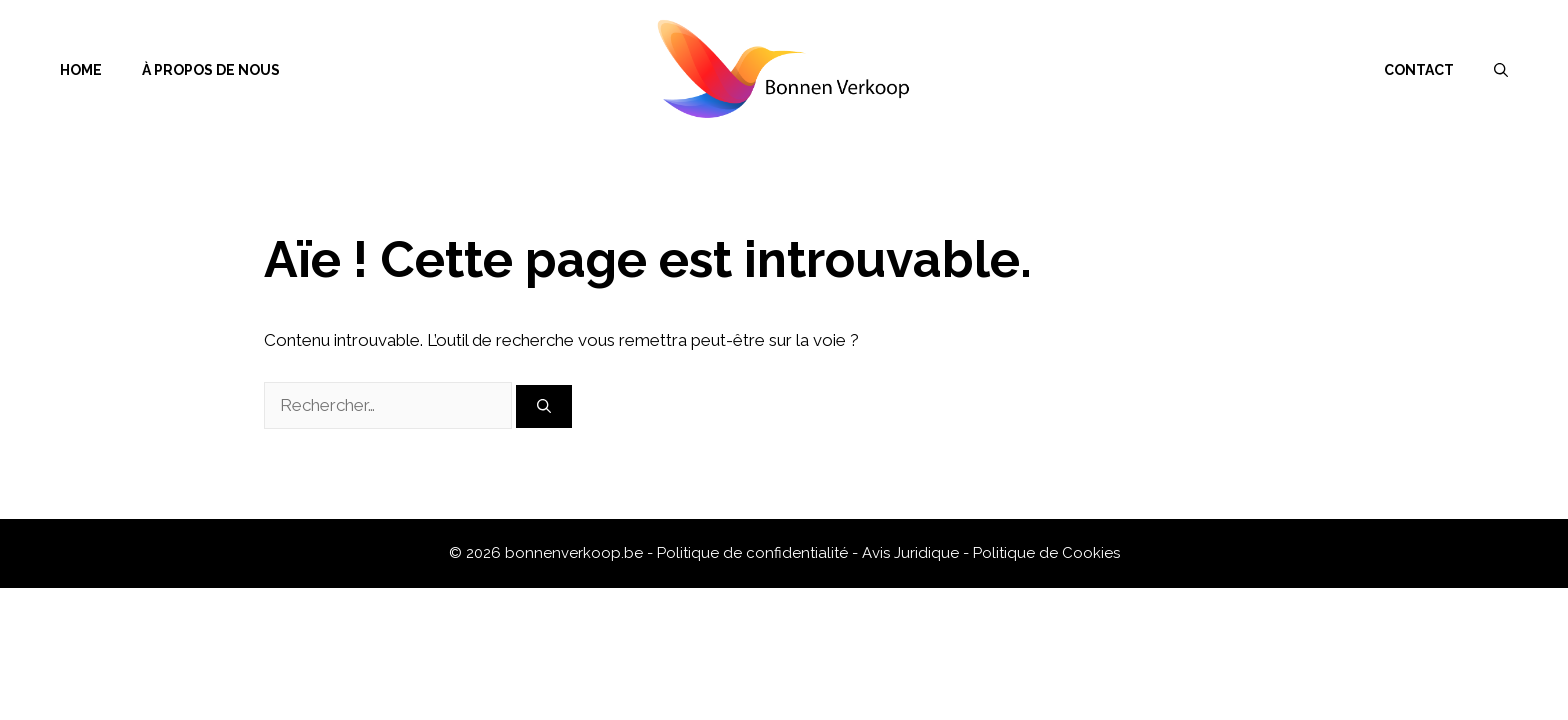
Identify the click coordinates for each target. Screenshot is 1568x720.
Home (81, 70)
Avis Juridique (912, 553)
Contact (1419, 70)
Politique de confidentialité (754, 553)
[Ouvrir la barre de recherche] (1501, 70)
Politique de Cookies (1046, 553)
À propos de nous (211, 70)
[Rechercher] (544, 406)
